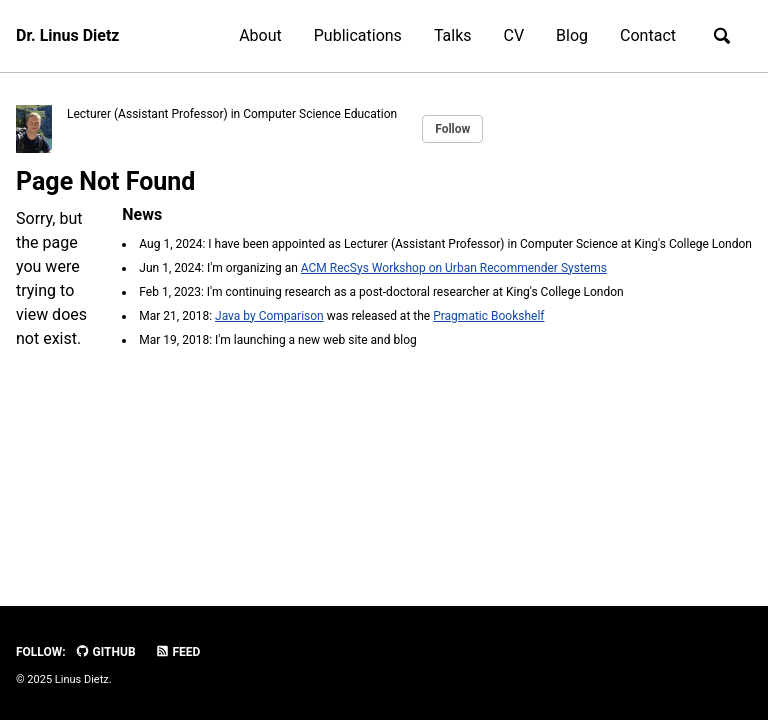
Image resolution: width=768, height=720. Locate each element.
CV (514, 35)
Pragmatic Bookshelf (488, 316)
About (260, 35)
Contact (648, 35)
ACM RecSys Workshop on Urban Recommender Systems (454, 268)
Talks (453, 35)
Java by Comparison (269, 316)
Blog (572, 35)
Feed (178, 652)
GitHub (105, 652)
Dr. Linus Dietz (68, 35)
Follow (452, 129)
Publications (358, 35)
